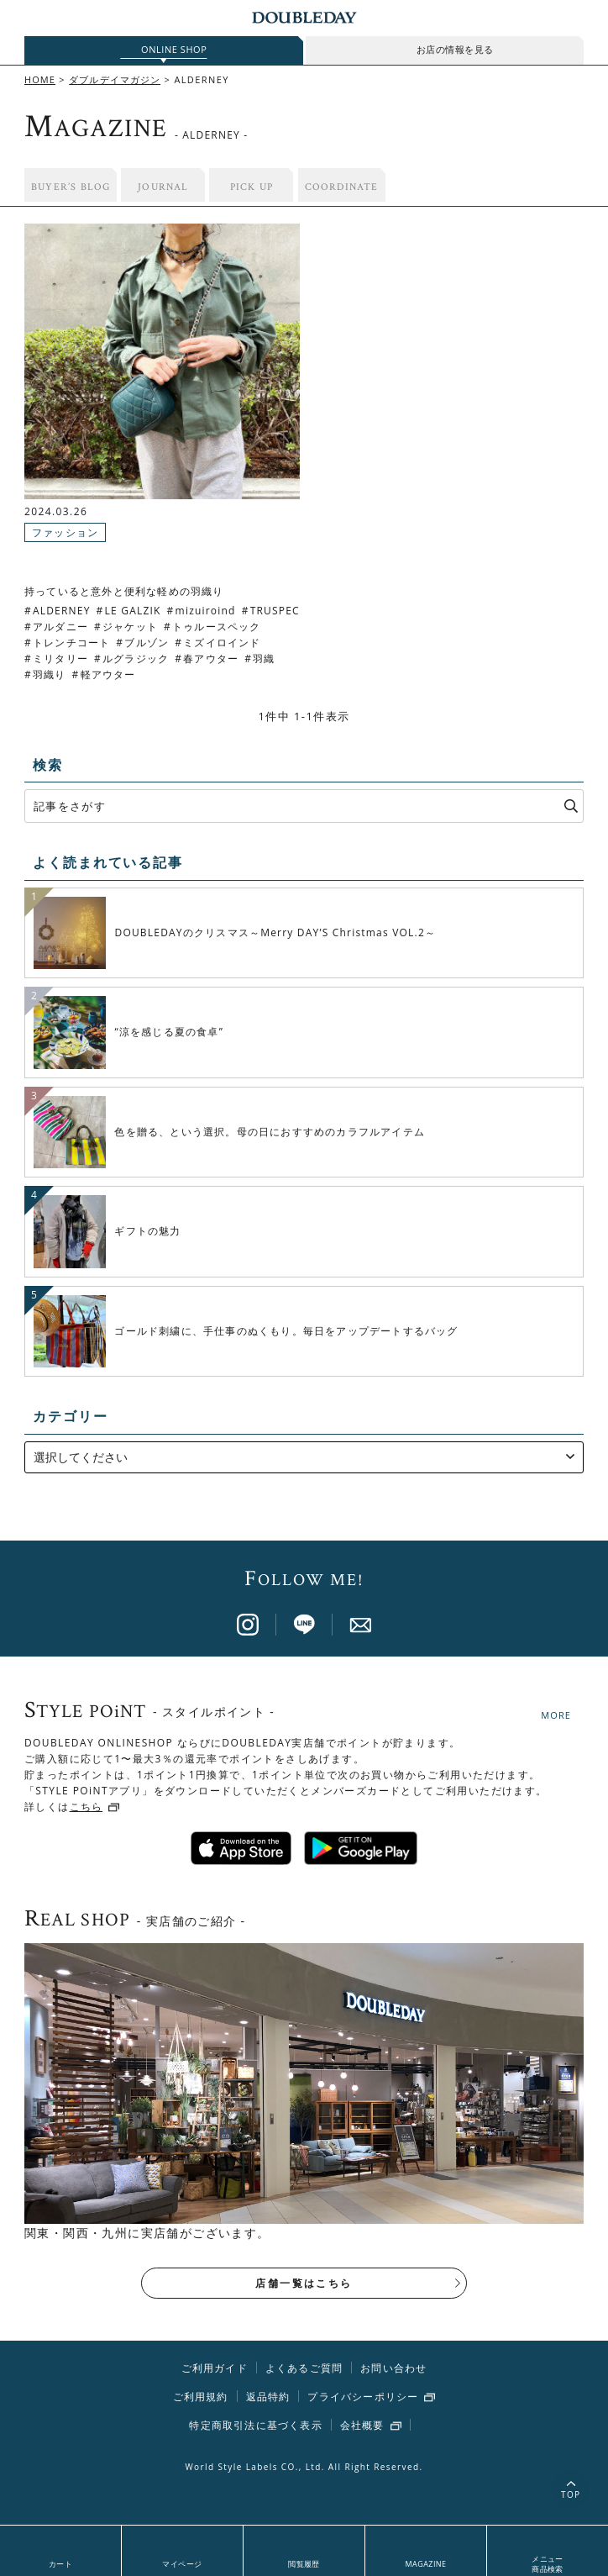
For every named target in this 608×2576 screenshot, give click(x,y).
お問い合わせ (393, 2370)
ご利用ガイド (214, 2370)
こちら (86, 1808)
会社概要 (362, 2427)
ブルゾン (146, 642)
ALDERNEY (62, 610)
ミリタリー (60, 658)
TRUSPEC (275, 610)
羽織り (49, 674)
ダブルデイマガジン (114, 79)
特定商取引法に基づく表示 (255, 2427)
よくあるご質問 (304, 2370)
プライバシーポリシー (362, 2399)
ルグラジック (135, 658)
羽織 (264, 658)
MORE (556, 1714)
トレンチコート (71, 642)
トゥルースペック (216, 626)
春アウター (210, 658)
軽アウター (108, 674)
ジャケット (130, 626)
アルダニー (60, 626)
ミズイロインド (221, 642)
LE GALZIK (133, 610)
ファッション (65, 532)
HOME (39, 79)
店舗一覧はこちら (303, 2285)
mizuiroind (206, 610)
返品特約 (268, 2398)
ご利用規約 (200, 2398)
